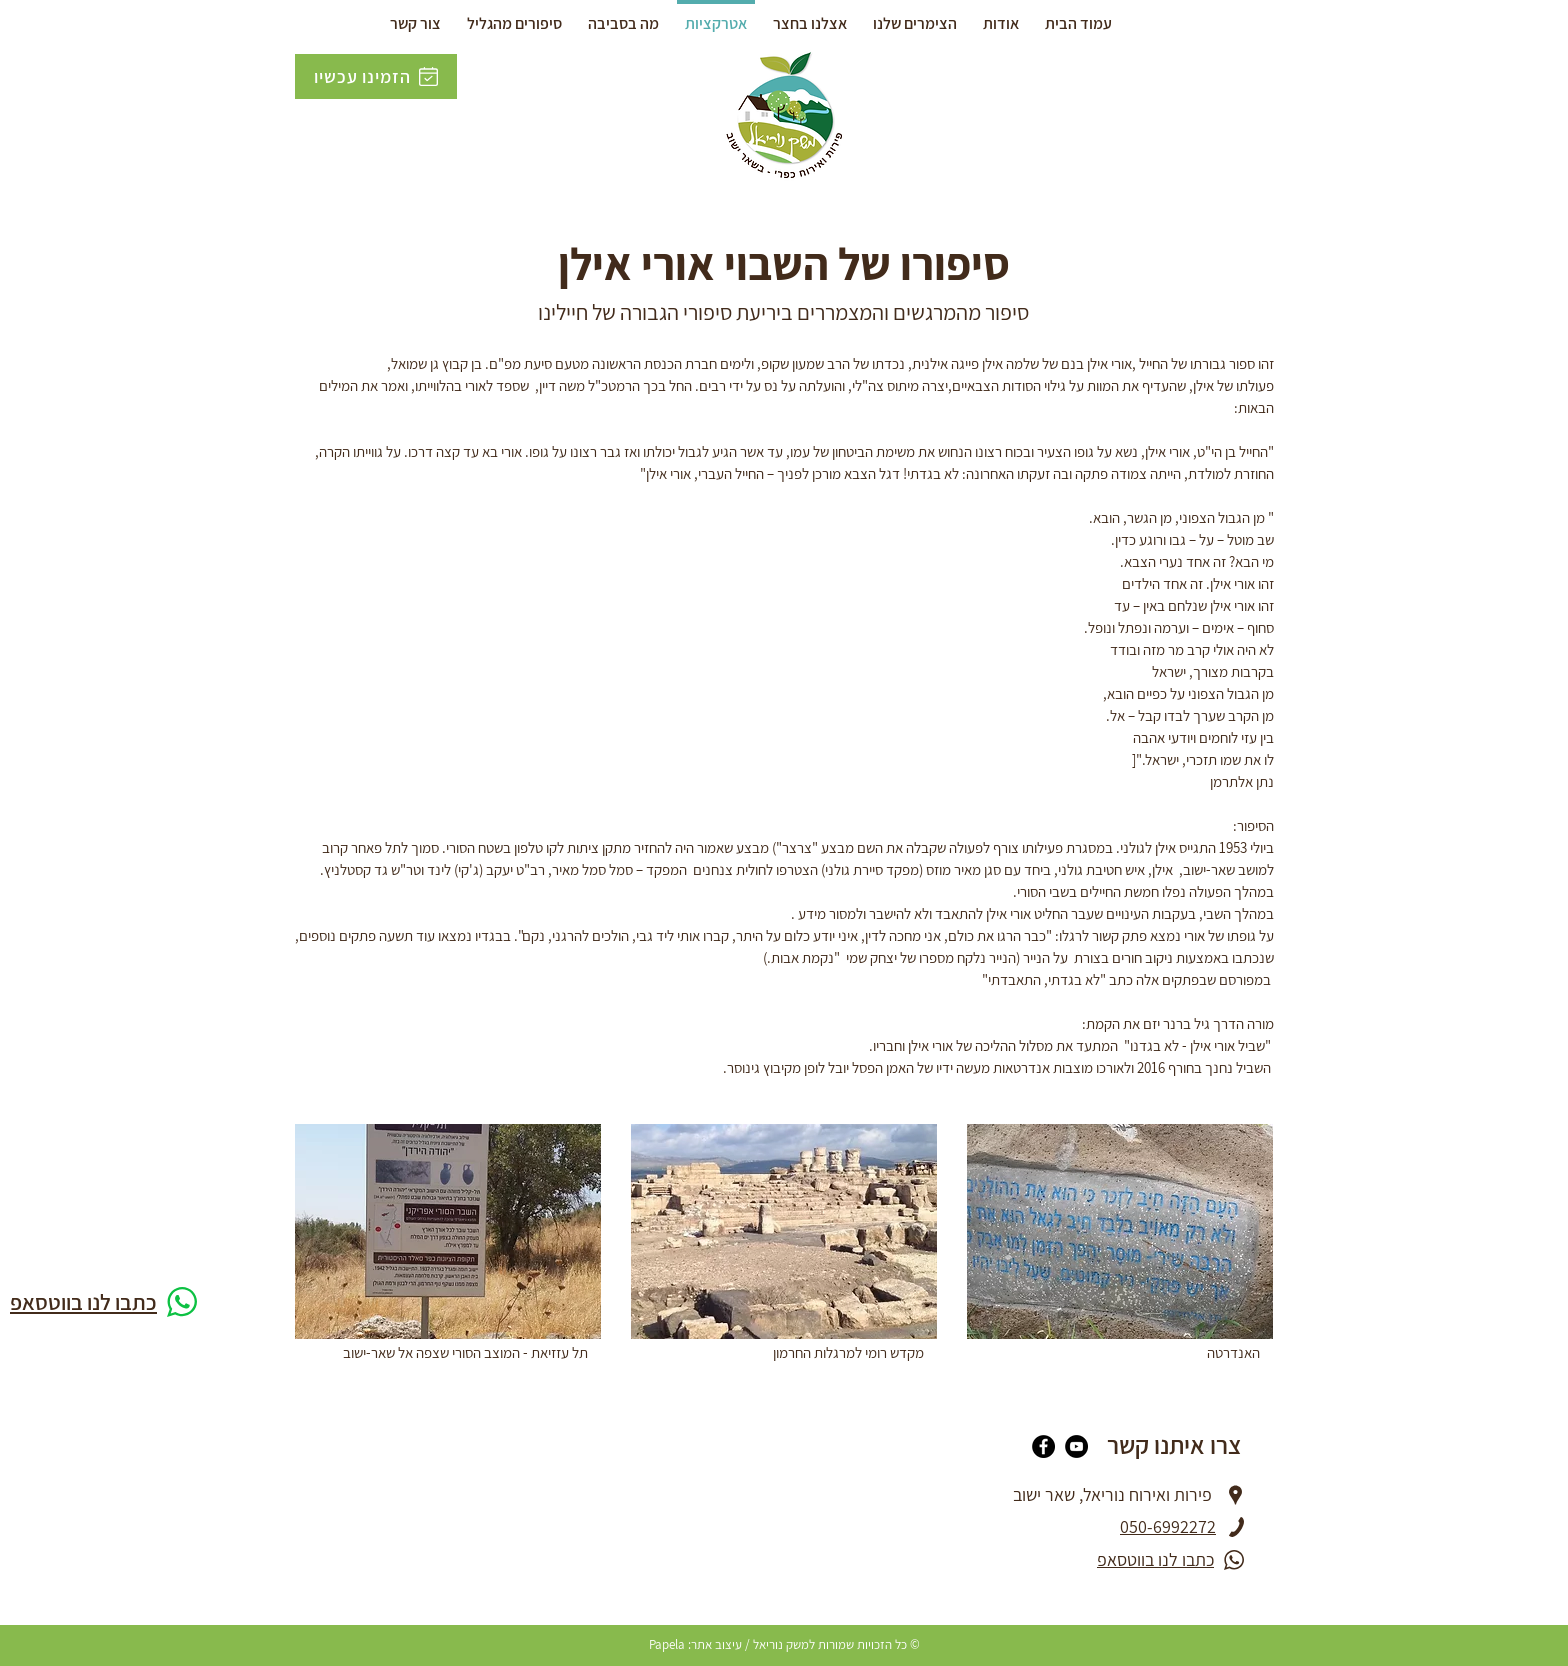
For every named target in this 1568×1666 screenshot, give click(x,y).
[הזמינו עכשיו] (376, 76)
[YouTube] (1076, 1446)
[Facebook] (1043, 1446)
